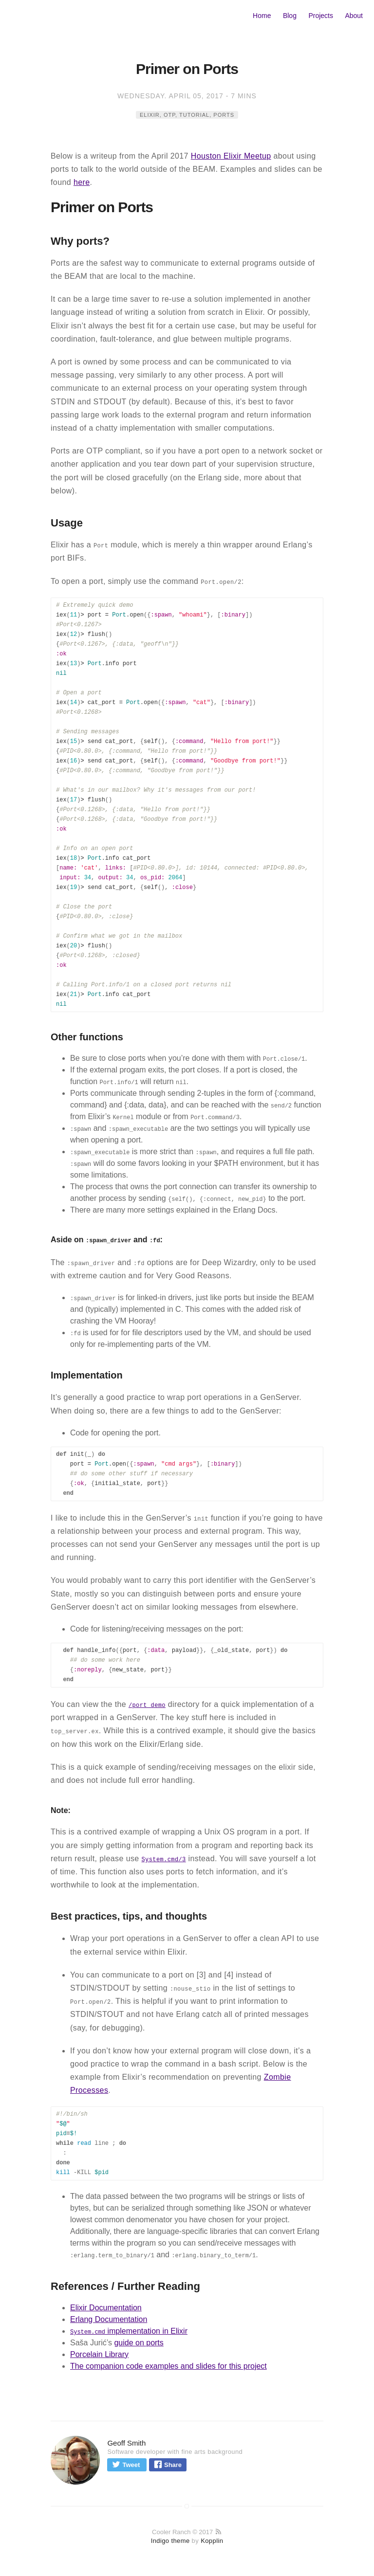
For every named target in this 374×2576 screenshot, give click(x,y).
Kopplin (212, 2540)
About (354, 15)
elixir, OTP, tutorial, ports (187, 115)
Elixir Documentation (106, 2308)
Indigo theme (170, 2540)
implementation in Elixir (128, 2331)
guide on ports (138, 2343)
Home (262, 15)
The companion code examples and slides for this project (168, 2366)
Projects (320, 15)
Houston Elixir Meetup (231, 156)
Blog (290, 15)
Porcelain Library (99, 2354)
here (82, 182)
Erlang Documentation (108, 2319)
